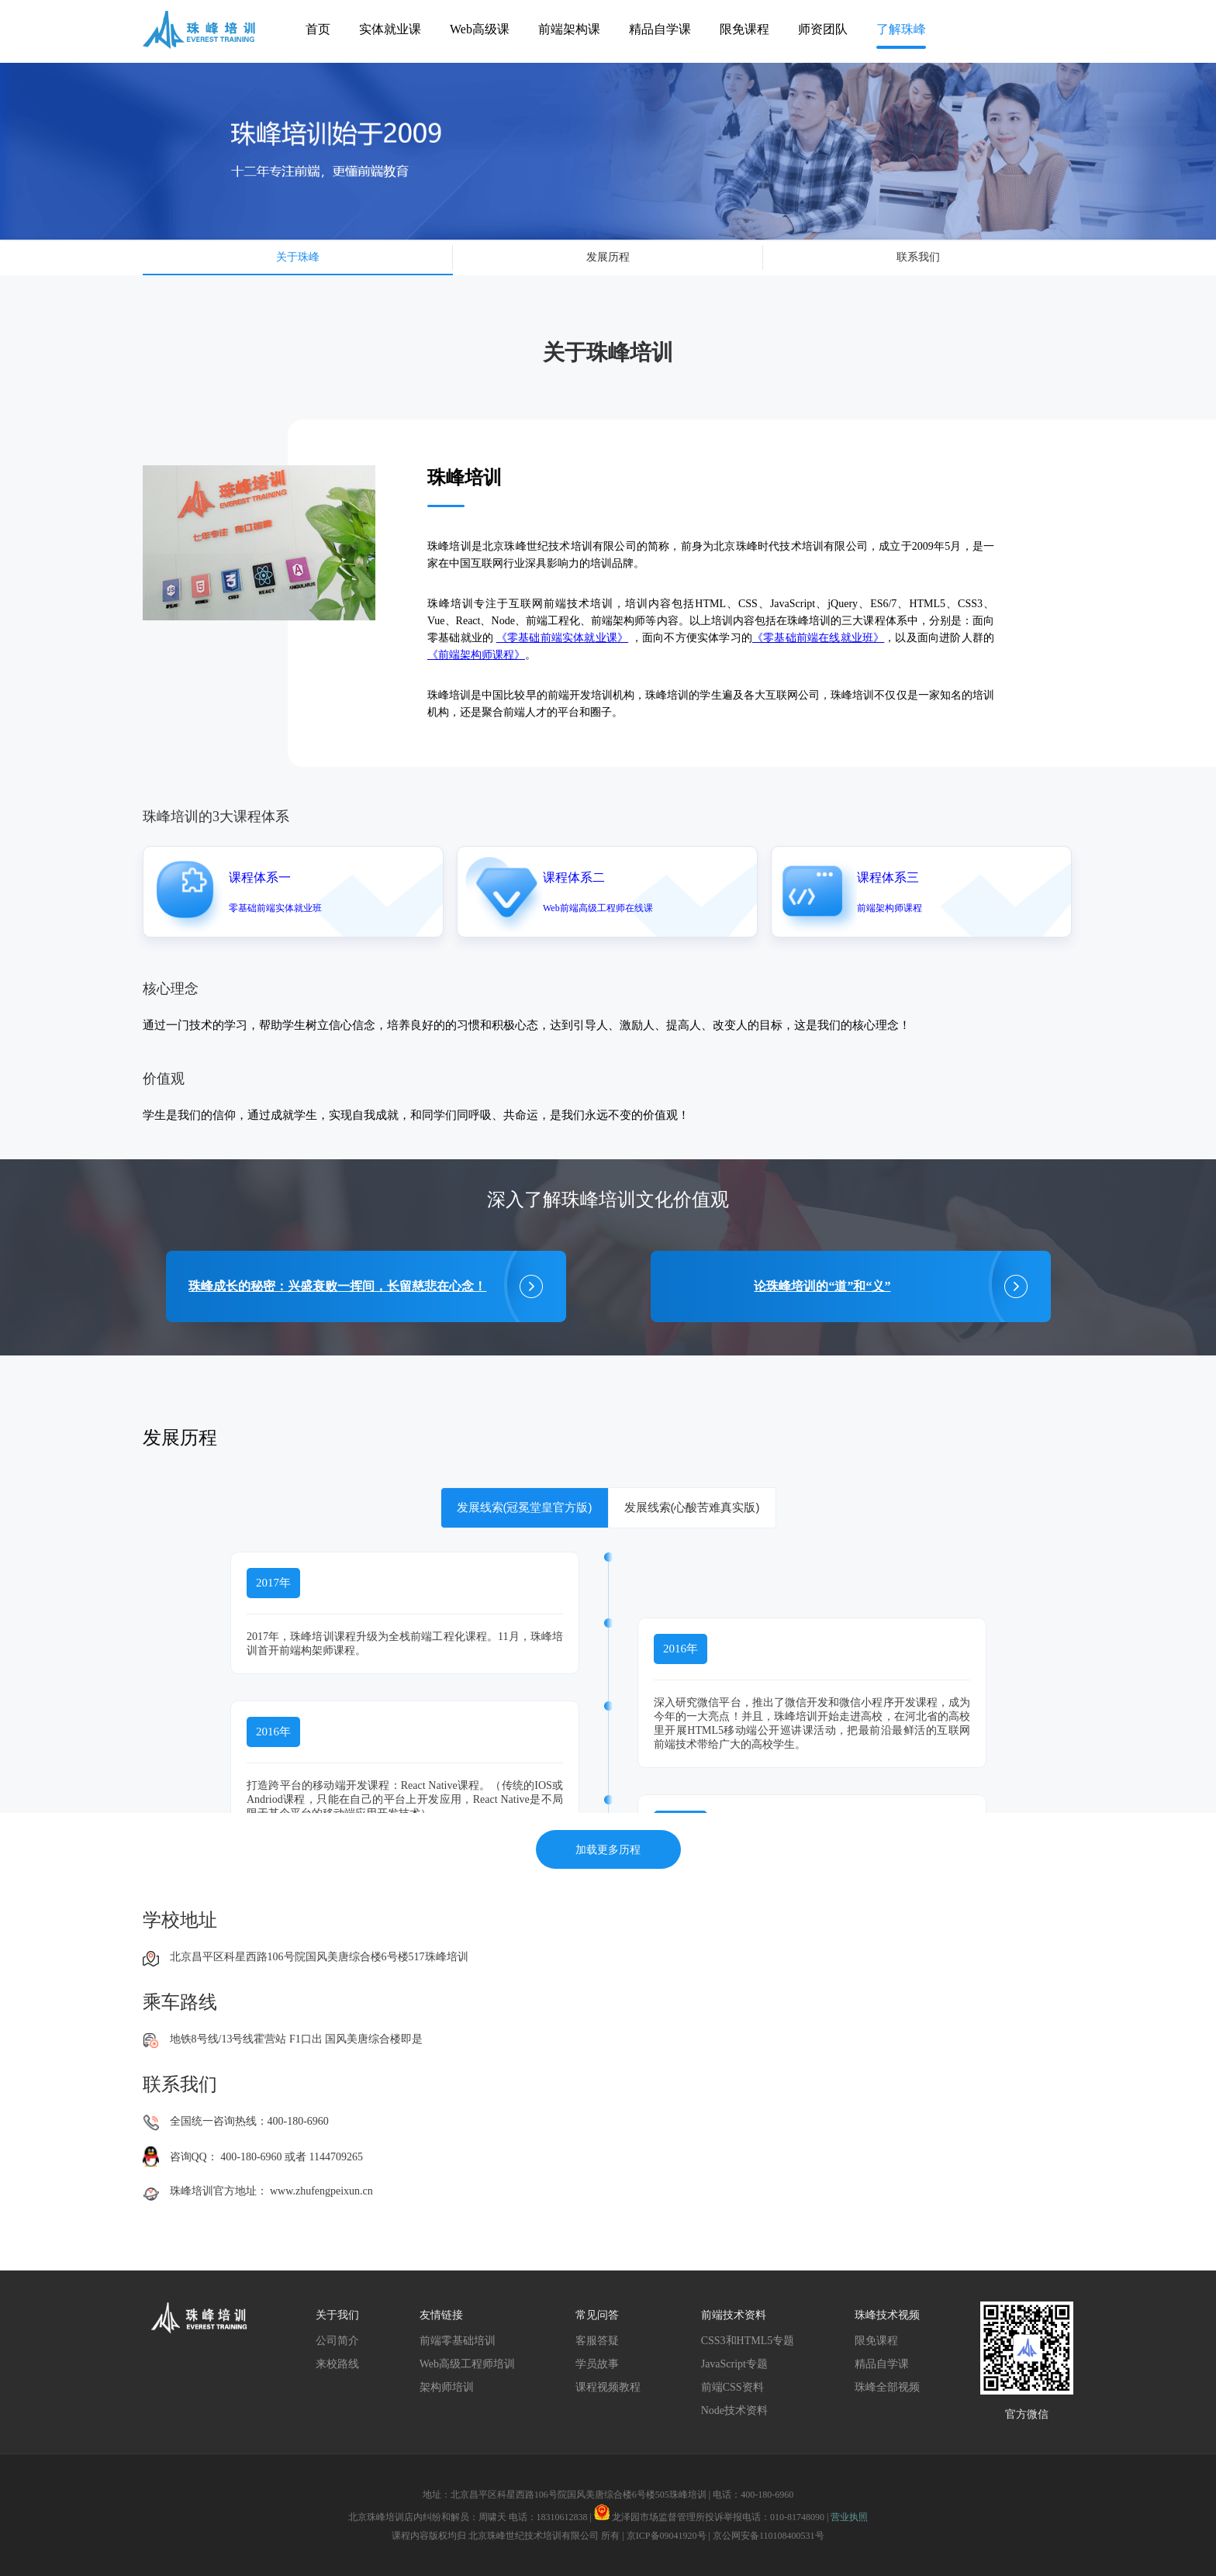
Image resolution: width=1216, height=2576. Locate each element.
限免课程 (744, 29)
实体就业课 (390, 29)
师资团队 (823, 29)
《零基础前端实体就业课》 (562, 638)
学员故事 (597, 2364)
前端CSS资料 (732, 2387)
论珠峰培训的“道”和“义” (822, 1286)
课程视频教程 (608, 2387)
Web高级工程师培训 (467, 2364)
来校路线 (337, 2364)
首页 (318, 29)
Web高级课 (480, 29)
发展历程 (608, 257)
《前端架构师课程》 (476, 655)
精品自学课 (660, 29)
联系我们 (918, 257)
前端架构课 (569, 29)
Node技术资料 (734, 2410)
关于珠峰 (298, 257)
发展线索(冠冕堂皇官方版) (524, 1507)
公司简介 (337, 2340)
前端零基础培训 (458, 2340)
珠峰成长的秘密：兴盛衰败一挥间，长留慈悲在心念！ (337, 1286)
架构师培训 (447, 2387)
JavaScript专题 (734, 2364)
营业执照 (849, 2517)
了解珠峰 (901, 29)
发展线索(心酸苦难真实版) (692, 1507)
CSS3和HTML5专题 (748, 2340)
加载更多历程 (608, 1849)
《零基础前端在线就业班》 (818, 638)
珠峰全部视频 (887, 2387)
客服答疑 (597, 2340)
